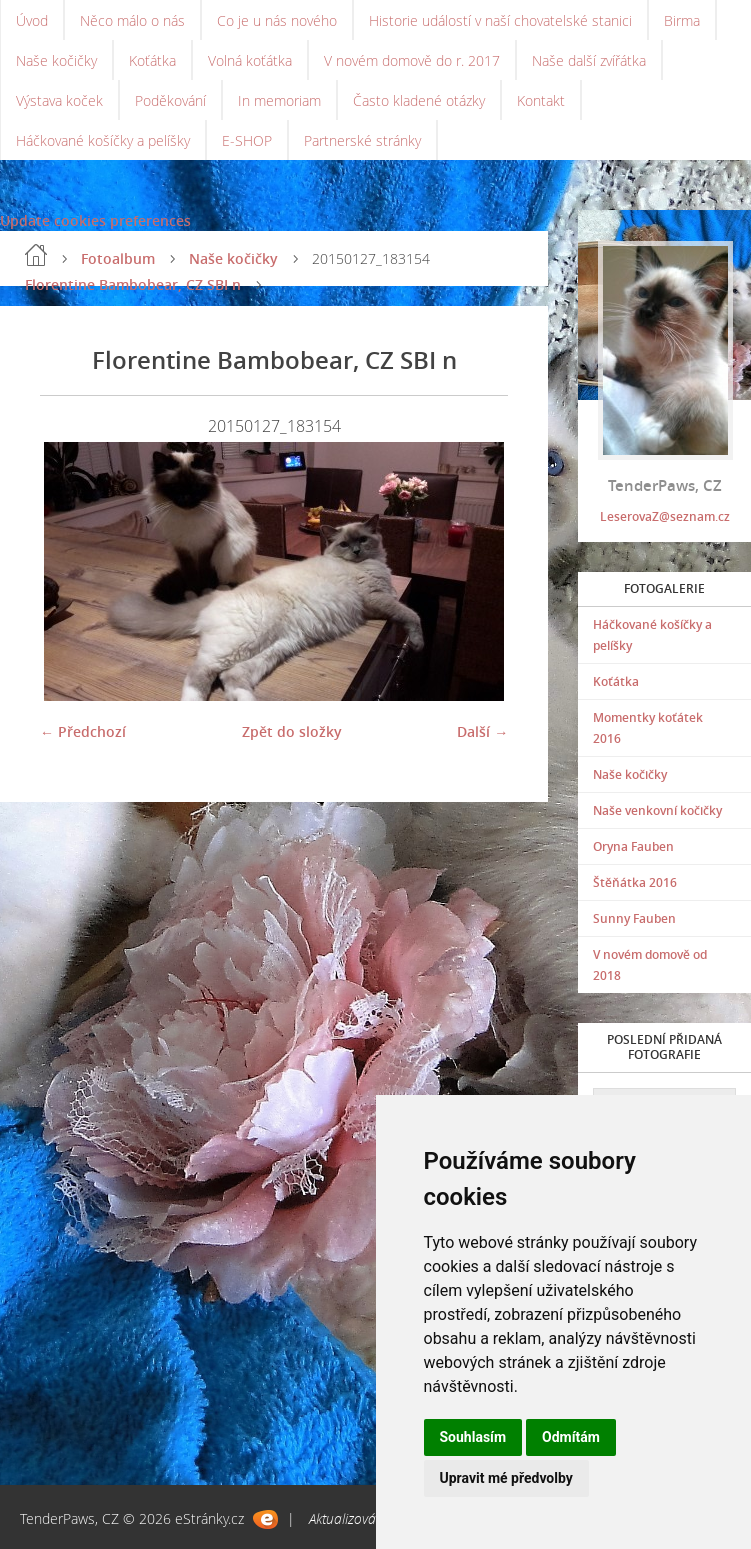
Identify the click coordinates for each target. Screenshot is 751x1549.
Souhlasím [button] (473, 1437)
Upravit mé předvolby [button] (506, 1478)
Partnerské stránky (362, 140)
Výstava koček (59, 100)
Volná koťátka (250, 60)
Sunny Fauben (634, 918)
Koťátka (152, 60)
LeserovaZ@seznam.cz (665, 516)
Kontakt (541, 100)
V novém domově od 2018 (650, 965)
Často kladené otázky (419, 100)
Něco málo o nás (132, 20)
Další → (482, 731)
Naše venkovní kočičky (657, 810)
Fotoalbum (118, 258)
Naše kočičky (56, 60)
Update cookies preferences (95, 220)
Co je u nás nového (277, 20)
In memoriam (279, 100)
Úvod (32, 20)
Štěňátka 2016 (635, 882)
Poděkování (170, 100)
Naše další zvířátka (589, 60)
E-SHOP (247, 140)
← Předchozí (83, 731)
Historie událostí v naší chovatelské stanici (500, 20)
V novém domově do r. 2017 (412, 60)
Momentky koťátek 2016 (648, 728)
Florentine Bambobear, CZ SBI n (133, 284)
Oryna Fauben (633, 846)
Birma (682, 20)
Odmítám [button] (571, 1437)
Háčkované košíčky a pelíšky (103, 140)
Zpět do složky (292, 731)
